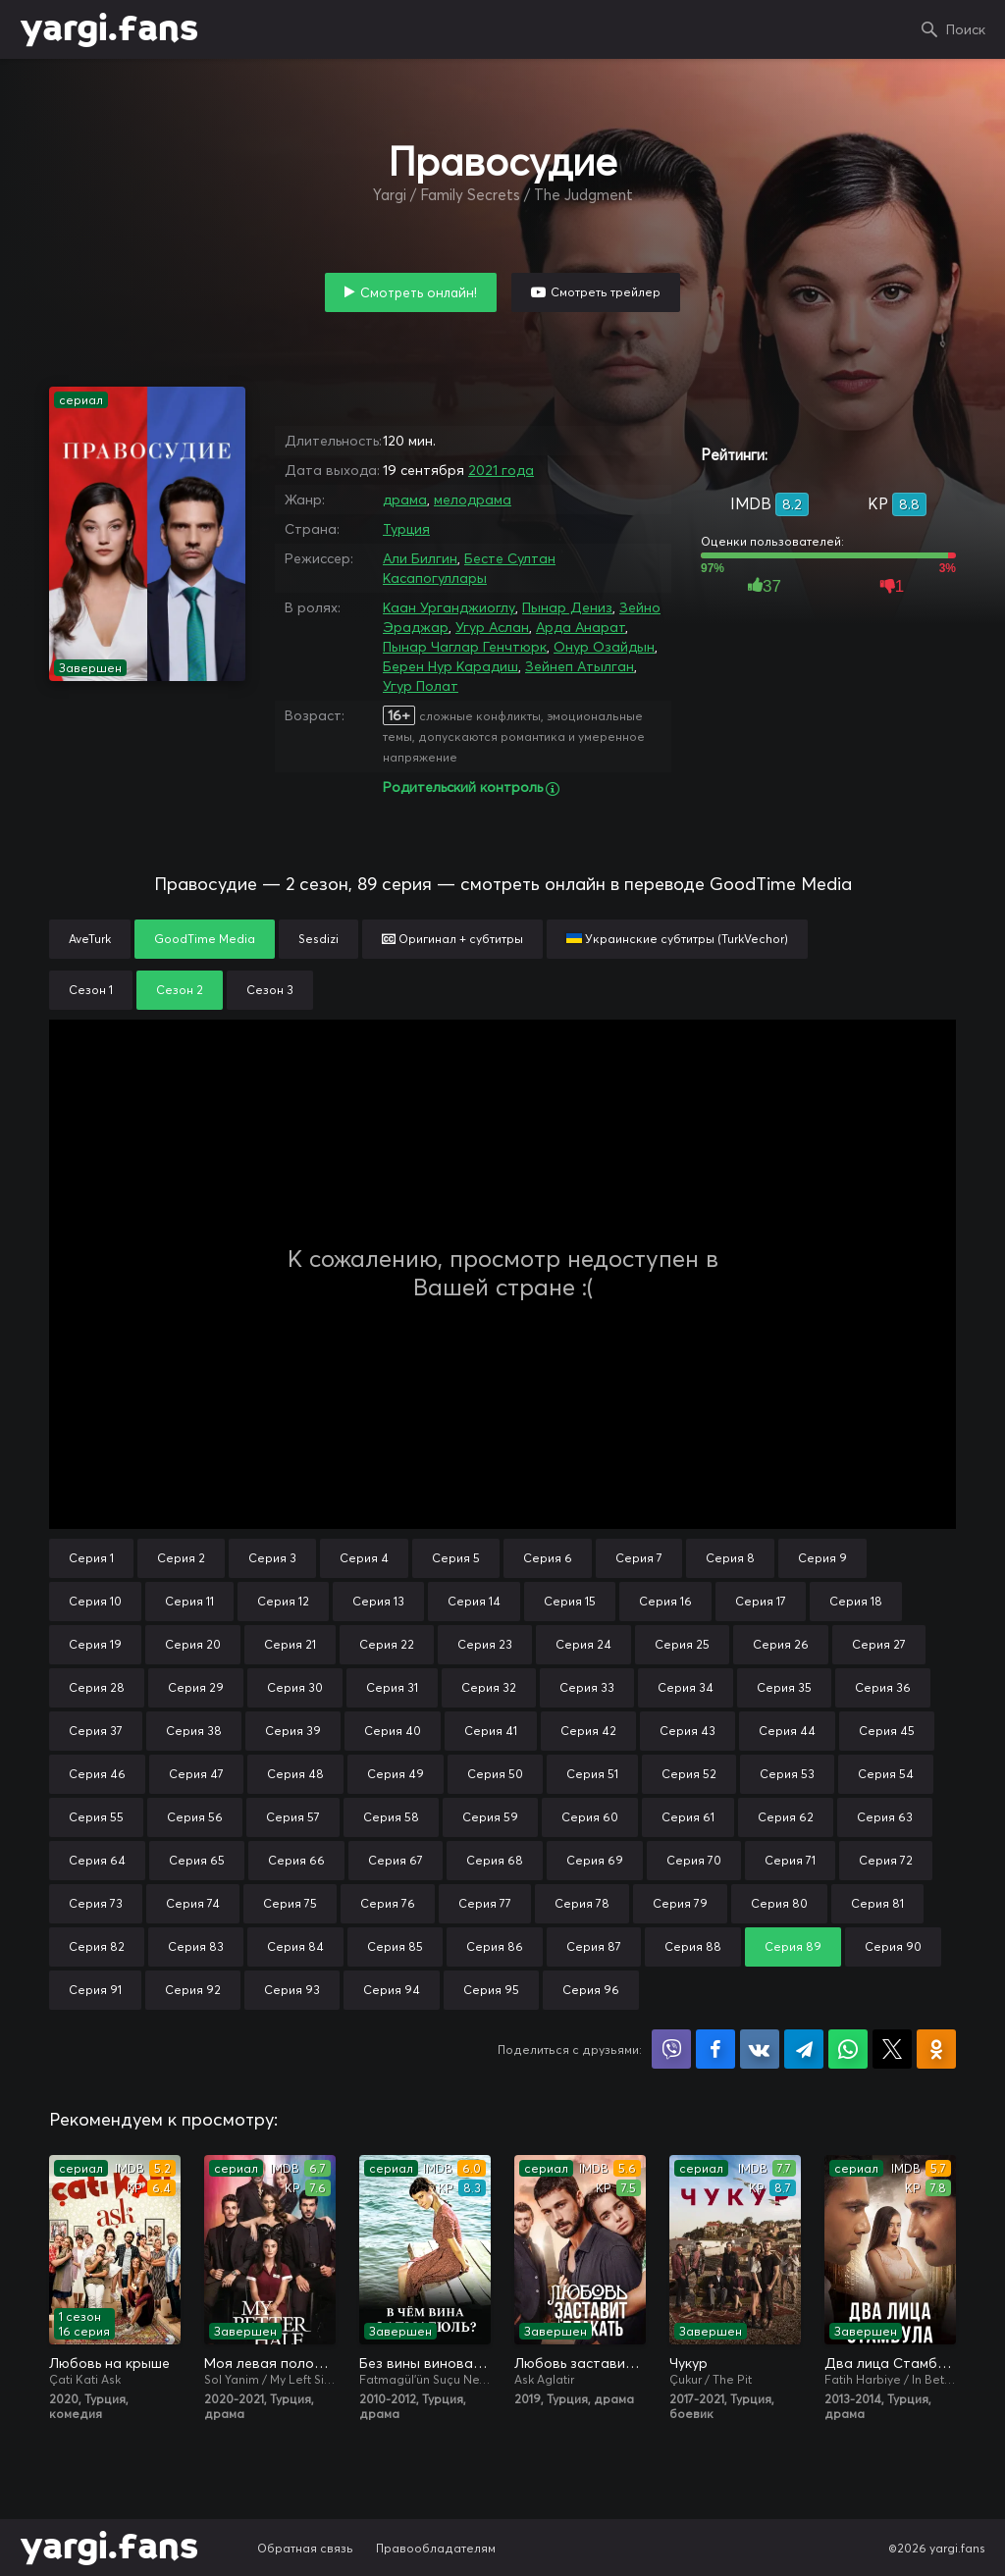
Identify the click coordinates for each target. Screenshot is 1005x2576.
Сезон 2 (179, 989)
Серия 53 (787, 1773)
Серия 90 (893, 1946)
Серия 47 (196, 1773)
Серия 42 (588, 1730)
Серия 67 (395, 1860)
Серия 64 (97, 1860)
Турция (406, 529)
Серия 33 (586, 1687)
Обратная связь (305, 2548)
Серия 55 (96, 1817)
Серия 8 (730, 1558)
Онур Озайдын (604, 647)
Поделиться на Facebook (715, 2049)
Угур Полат (420, 686)
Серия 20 (193, 1644)
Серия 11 (189, 1601)
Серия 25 (682, 1644)
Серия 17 (760, 1601)
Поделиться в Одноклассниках (936, 2049)
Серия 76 (387, 1903)
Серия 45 (887, 1730)
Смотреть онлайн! (418, 292)
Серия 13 (378, 1601)
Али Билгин (420, 558)
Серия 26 (781, 1644)
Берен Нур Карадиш (450, 666)
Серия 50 (495, 1773)
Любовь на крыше (109, 2363)
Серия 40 (392, 1730)
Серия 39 (293, 1730)
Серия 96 (590, 1989)
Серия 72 (886, 1860)
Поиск (965, 29)
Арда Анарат (580, 627)
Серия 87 (593, 1946)
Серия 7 (638, 1558)
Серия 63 (885, 1817)
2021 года (501, 470)
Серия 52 (688, 1773)
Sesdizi (318, 938)
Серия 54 (886, 1773)
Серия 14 (474, 1601)
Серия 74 (193, 1903)
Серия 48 (295, 1773)
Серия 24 (583, 1644)
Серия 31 (392, 1687)
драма (405, 499)
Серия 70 (693, 1860)
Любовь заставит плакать (580, 2363)
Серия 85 (395, 1946)
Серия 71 (790, 1860)
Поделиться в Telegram (803, 2049)
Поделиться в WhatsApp (848, 2049)
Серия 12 (283, 1601)
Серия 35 (784, 1687)
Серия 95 (491, 1989)
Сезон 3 (269, 989)
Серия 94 (391, 1989)
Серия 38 (194, 1730)
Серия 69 (594, 1860)
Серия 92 (193, 1989)
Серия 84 (295, 1946)
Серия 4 (364, 1558)
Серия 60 (589, 1817)
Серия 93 (292, 1989)
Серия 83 (196, 1946)
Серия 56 (195, 1817)
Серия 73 (96, 1903)
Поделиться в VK (759, 2049)
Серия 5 (456, 1558)
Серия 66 (296, 1860)
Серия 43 (687, 1730)
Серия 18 (855, 1601)
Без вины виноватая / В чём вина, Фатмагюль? (425, 2363)
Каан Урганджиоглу (449, 607)
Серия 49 (395, 1773)
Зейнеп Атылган (579, 666)
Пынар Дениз (567, 607)
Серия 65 (197, 1860)
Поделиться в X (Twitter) (892, 2049)
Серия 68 (494, 1860)
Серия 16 (665, 1601)
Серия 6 (547, 1558)
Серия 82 (97, 1946)
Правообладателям (436, 2548)
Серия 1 (91, 1558)
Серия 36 (883, 1687)
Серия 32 (488, 1687)
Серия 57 (293, 1817)
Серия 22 (386, 1644)
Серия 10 (95, 1601)
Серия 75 (290, 1903)
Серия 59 (490, 1817)
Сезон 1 (91, 989)
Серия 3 (272, 1558)
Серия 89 (793, 1946)
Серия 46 (97, 1773)
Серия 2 (181, 1558)
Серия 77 (484, 1903)
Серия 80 (779, 1903)
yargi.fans (109, 29)
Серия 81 (877, 1903)
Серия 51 (592, 1773)
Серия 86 (494, 1946)
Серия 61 (687, 1817)
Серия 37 (96, 1730)
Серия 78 (582, 1903)
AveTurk (90, 938)
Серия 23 (484, 1644)
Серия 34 (686, 1687)
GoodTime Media (204, 938)
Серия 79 (680, 1903)
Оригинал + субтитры (452, 938)
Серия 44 (787, 1730)
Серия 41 (490, 1730)
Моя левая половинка (270, 2363)
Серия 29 (196, 1687)
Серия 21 (290, 1644)
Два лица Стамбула (890, 2363)
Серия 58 (391, 1817)
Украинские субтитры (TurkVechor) (677, 938)
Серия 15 (570, 1601)
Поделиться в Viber (671, 2049)
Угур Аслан (492, 627)
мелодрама (472, 499)
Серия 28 (97, 1687)
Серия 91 (95, 1989)
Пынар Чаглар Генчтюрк (465, 647)
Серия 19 (95, 1644)
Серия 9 (822, 1558)
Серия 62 (786, 1817)
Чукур (688, 2363)
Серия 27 (879, 1644)
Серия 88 (692, 1946)
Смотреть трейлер (606, 292)
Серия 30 (295, 1687)
